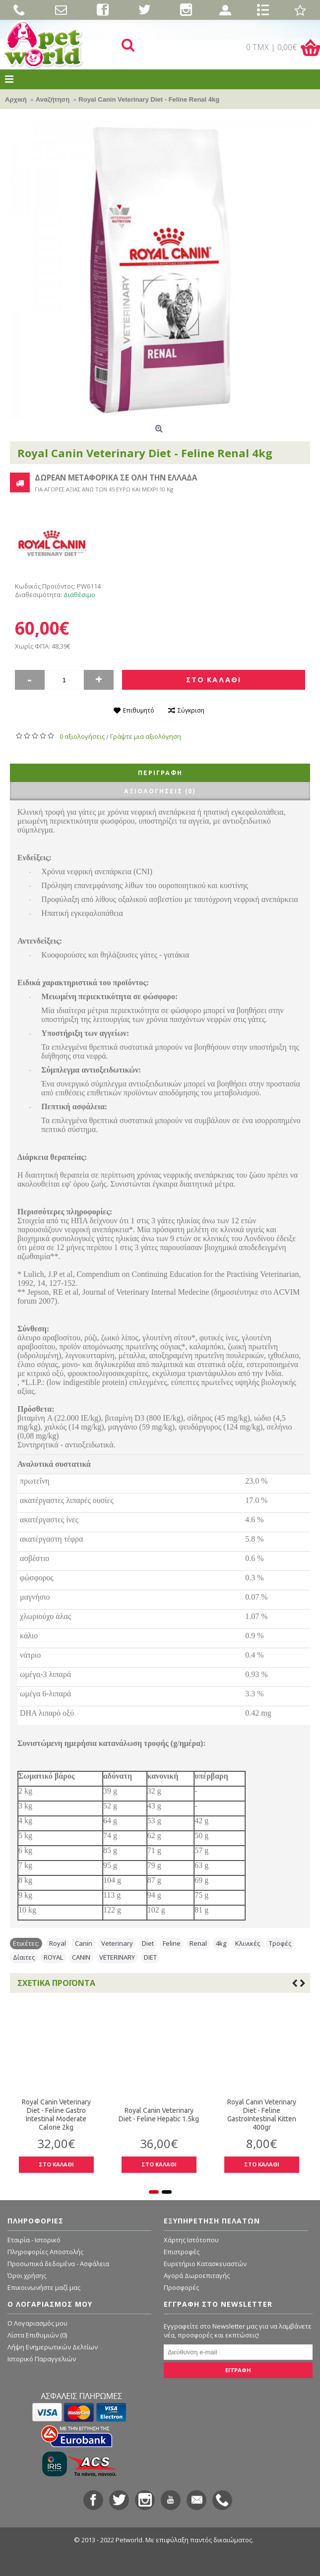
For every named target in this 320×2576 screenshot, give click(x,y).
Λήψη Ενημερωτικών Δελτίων (52, 2346)
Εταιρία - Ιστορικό (34, 2239)
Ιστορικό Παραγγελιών (41, 2358)
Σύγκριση (191, 710)
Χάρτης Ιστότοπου (191, 2239)
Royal (57, 1943)
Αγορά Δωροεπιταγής (197, 2275)
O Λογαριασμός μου (37, 2323)
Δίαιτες (24, 1957)
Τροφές (280, 1943)
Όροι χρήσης (26, 2275)
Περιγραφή (160, 773)
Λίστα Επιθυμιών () (37, 2335)
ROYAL (53, 1957)
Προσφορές (181, 2287)
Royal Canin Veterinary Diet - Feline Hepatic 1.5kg (131, 2114)
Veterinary (117, 1943)
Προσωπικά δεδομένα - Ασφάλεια (58, 2263)
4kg (221, 1943)
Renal (198, 1943)
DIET (150, 1957)
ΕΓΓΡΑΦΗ (238, 2370)
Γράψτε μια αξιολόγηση (145, 736)
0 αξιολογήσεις (82, 736)
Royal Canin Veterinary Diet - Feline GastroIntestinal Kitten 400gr (233, 2114)
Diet (148, 1943)
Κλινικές (247, 1943)
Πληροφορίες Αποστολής (45, 2251)
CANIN (81, 1957)
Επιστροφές (181, 2251)
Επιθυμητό (138, 710)
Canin (83, 1943)
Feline (172, 1943)
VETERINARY (117, 1957)
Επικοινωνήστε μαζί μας (43, 2287)
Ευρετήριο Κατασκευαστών (205, 2263)
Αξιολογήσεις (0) (160, 791)
